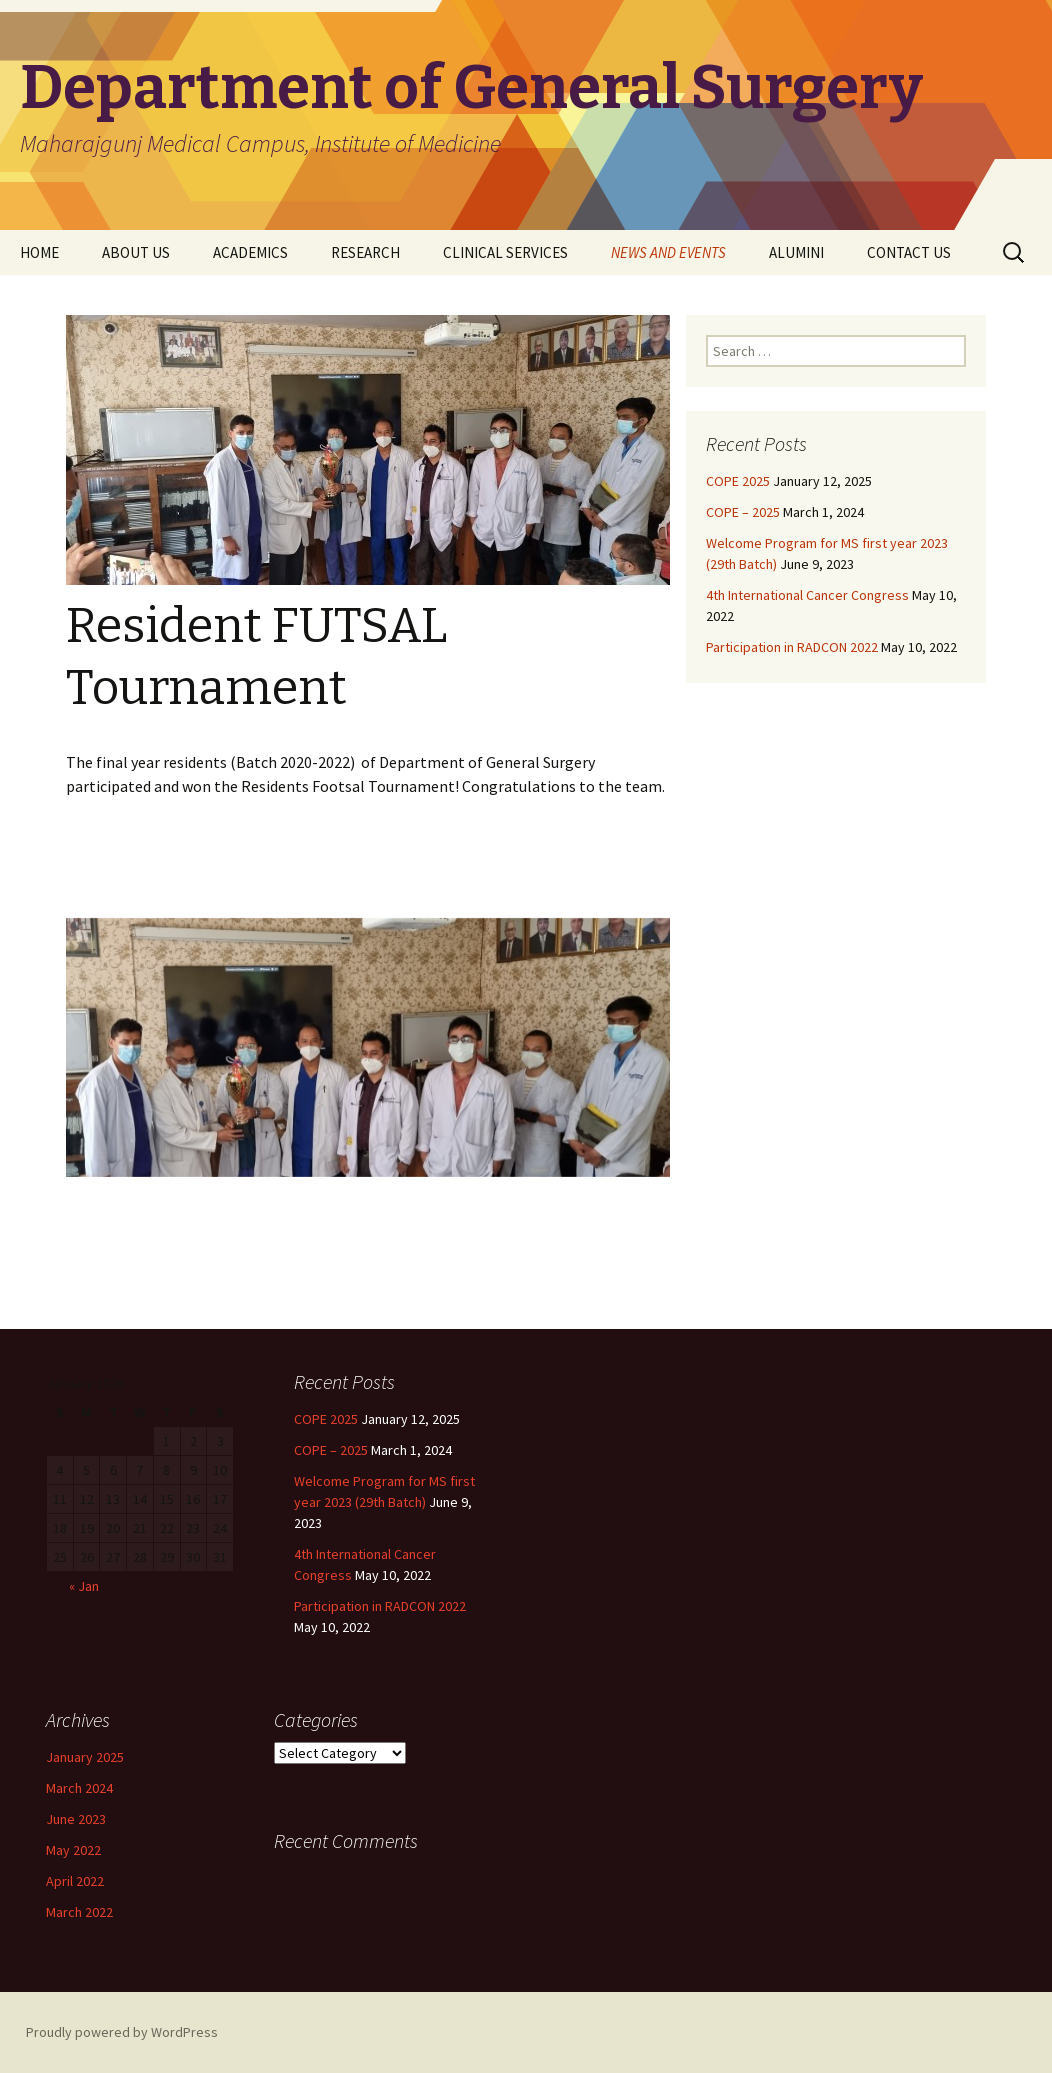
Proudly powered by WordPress (122, 2032)
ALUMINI (796, 252)
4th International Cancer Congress (807, 595)
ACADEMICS (250, 252)
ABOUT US (136, 252)
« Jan (84, 1586)
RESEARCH (365, 252)
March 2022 (79, 1912)
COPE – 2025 (743, 512)
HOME (39, 252)
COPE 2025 (738, 481)
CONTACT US (909, 252)
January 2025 (85, 1757)
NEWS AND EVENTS (668, 252)
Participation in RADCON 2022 (792, 647)
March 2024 (79, 1788)
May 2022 (73, 1850)
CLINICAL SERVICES (505, 252)
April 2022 (75, 1881)
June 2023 (76, 1819)
